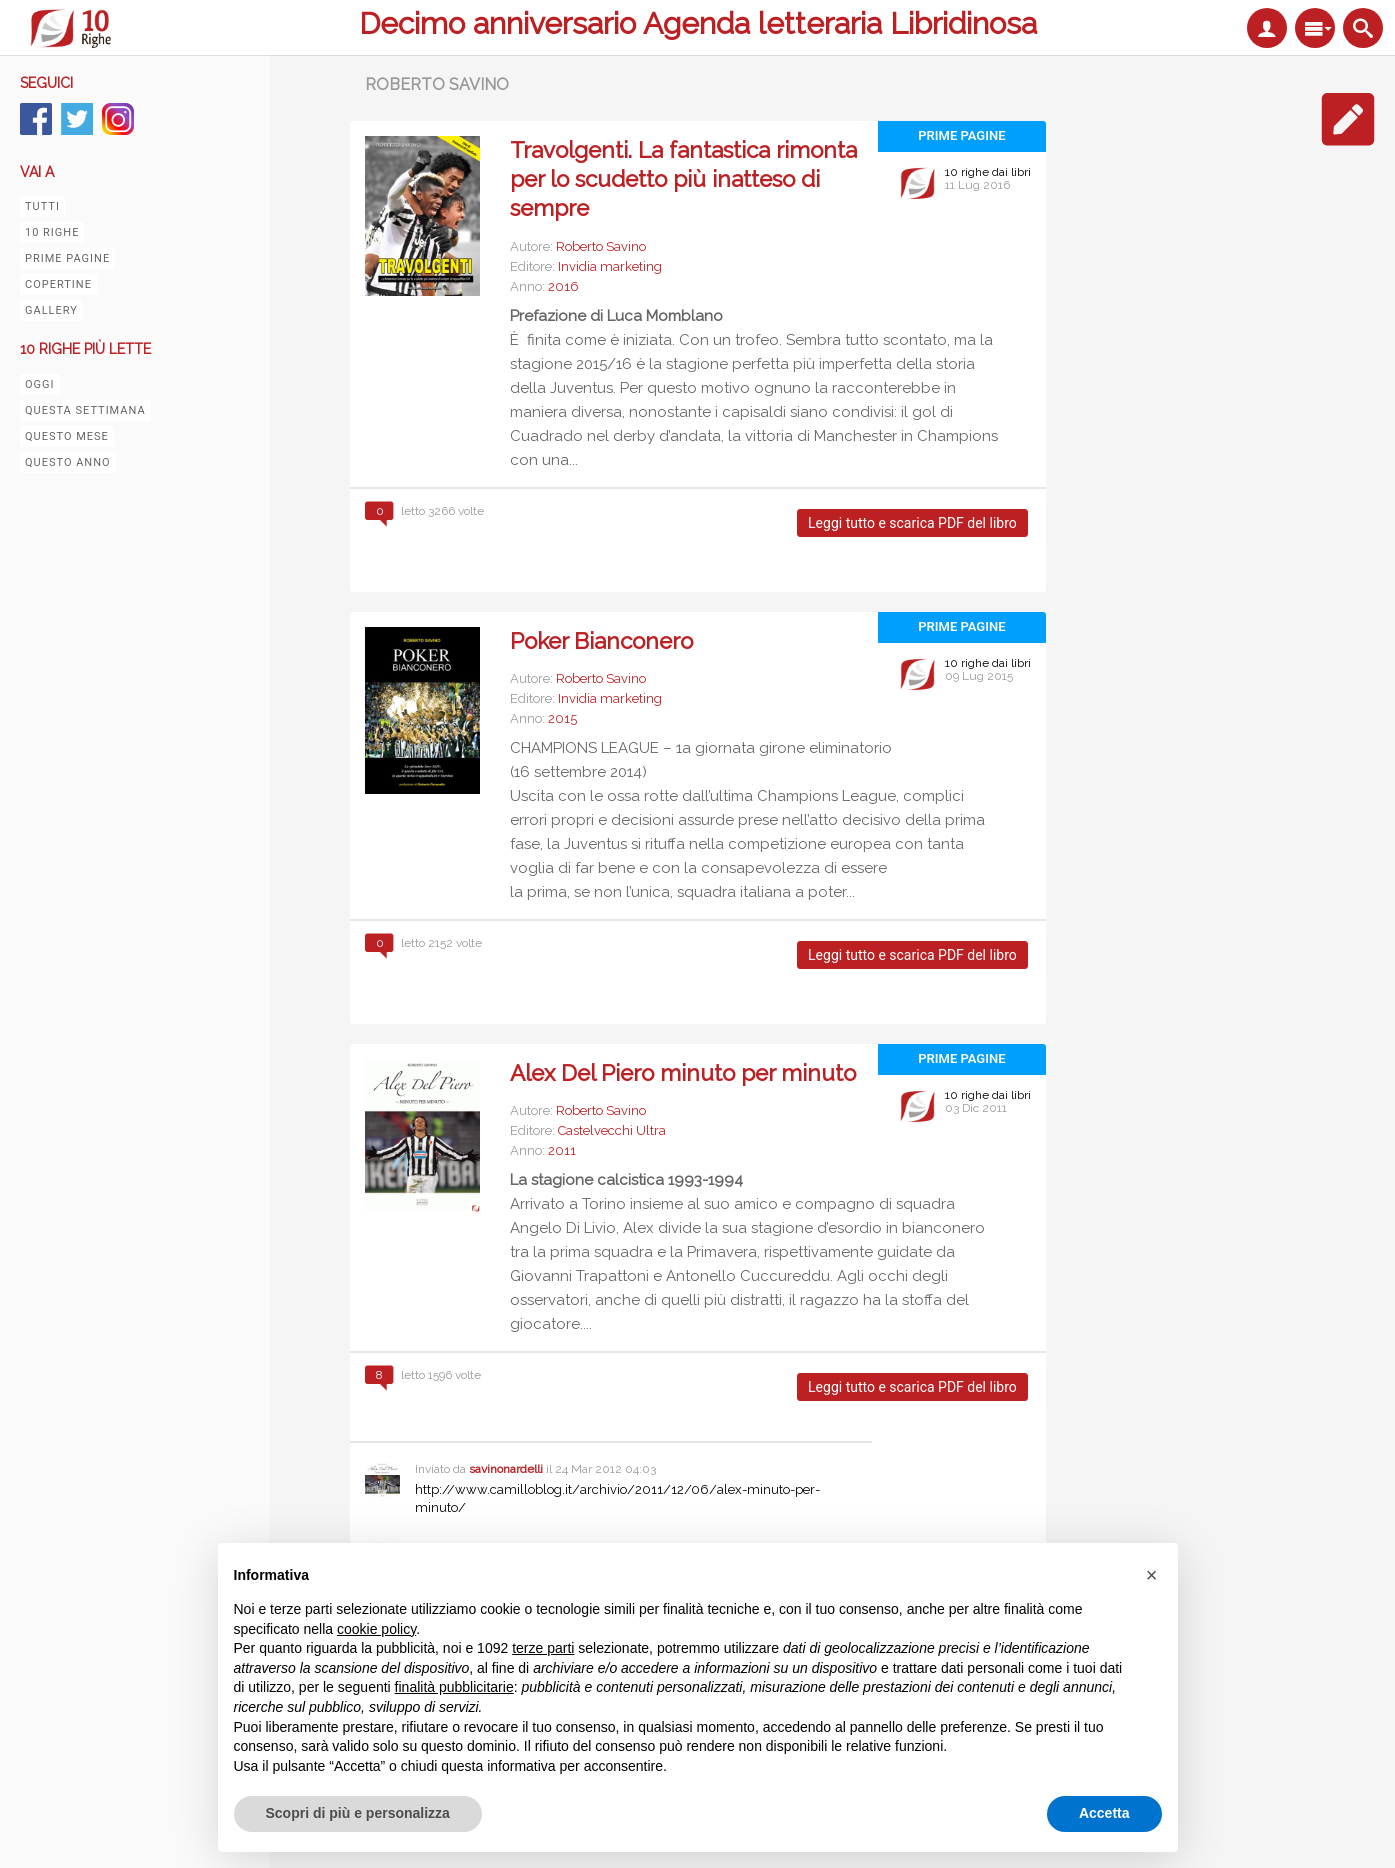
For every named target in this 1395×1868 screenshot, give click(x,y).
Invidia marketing (610, 266)
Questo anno (68, 462)
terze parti (543, 1648)
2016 (563, 286)
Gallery (51, 310)
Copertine (58, 284)
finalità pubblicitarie (454, 1687)
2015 (562, 718)
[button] (1152, 1575)
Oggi (40, 384)
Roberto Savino (601, 246)
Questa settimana (85, 410)
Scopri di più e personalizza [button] (358, 1813)
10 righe (52, 232)
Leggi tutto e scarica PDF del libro (912, 523)
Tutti (42, 206)
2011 (562, 1150)
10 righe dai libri (988, 172)
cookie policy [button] (376, 1629)
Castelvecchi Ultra (612, 1130)
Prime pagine (67, 258)
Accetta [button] (1104, 1813)
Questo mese (67, 436)
